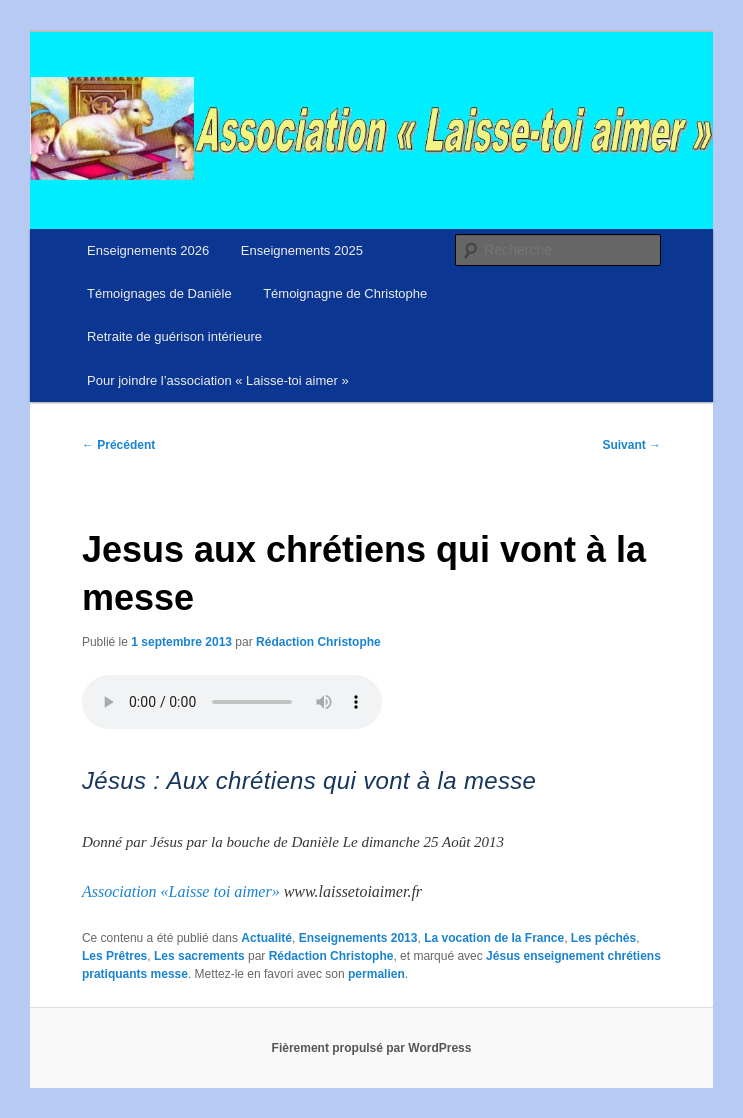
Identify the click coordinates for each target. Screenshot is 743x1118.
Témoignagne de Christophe (345, 293)
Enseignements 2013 (358, 938)
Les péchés (603, 938)
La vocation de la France (494, 938)
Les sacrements (199, 956)
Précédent (118, 445)
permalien (376, 974)
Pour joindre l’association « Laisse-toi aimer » (218, 380)
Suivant (631, 445)
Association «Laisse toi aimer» (181, 891)
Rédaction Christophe (318, 642)
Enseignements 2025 (302, 250)
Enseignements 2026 (148, 250)
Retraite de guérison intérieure (174, 336)
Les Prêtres (114, 956)
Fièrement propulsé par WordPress (372, 1048)
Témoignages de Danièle (159, 293)
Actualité (266, 938)
